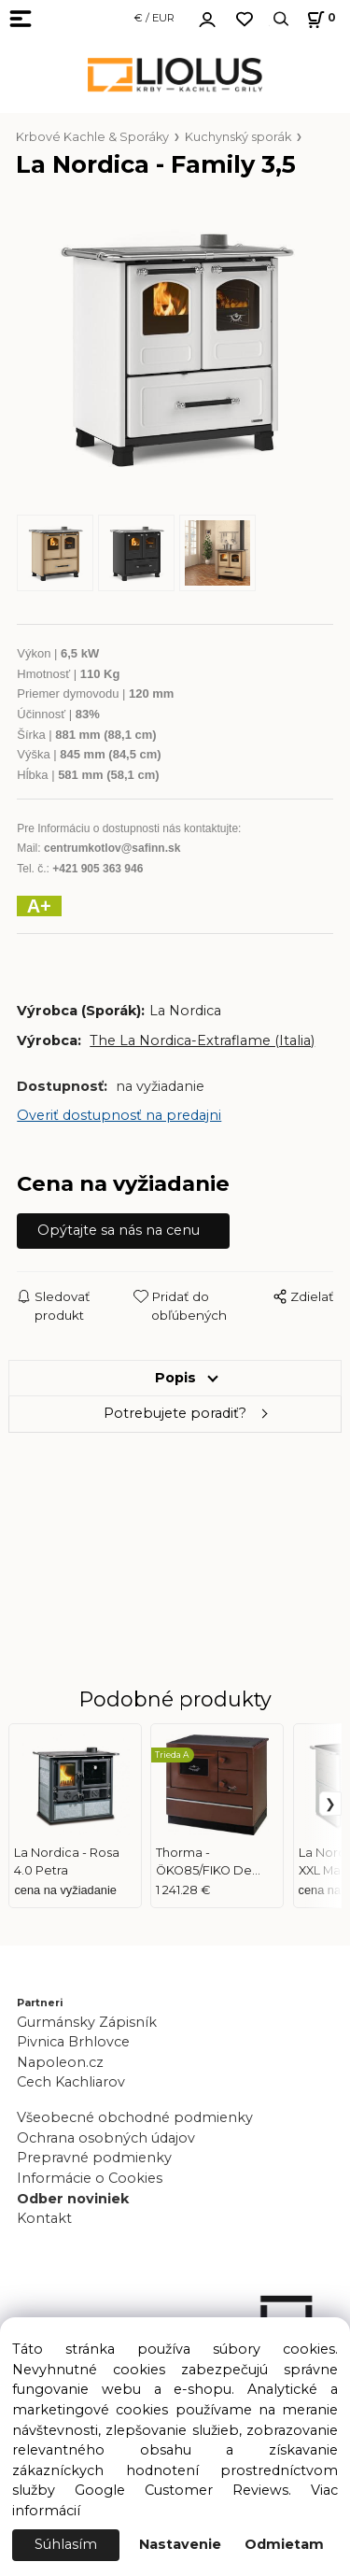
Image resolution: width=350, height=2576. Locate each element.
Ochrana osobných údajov (106, 2138)
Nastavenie (180, 2544)
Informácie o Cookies (89, 2178)
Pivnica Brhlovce (77, 2041)
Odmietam (284, 2544)
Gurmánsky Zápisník (87, 2022)
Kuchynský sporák (238, 137)
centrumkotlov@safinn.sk (112, 848)
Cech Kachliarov (71, 2082)
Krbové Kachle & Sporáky (92, 137)
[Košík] (318, 19)
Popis (175, 1377)
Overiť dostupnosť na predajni (119, 1115)
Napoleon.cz (60, 2062)
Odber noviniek (73, 2198)
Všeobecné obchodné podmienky (135, 2117)
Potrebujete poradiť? (175, 1413)
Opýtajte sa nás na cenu (118, 1230)
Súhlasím (66, 2544)
